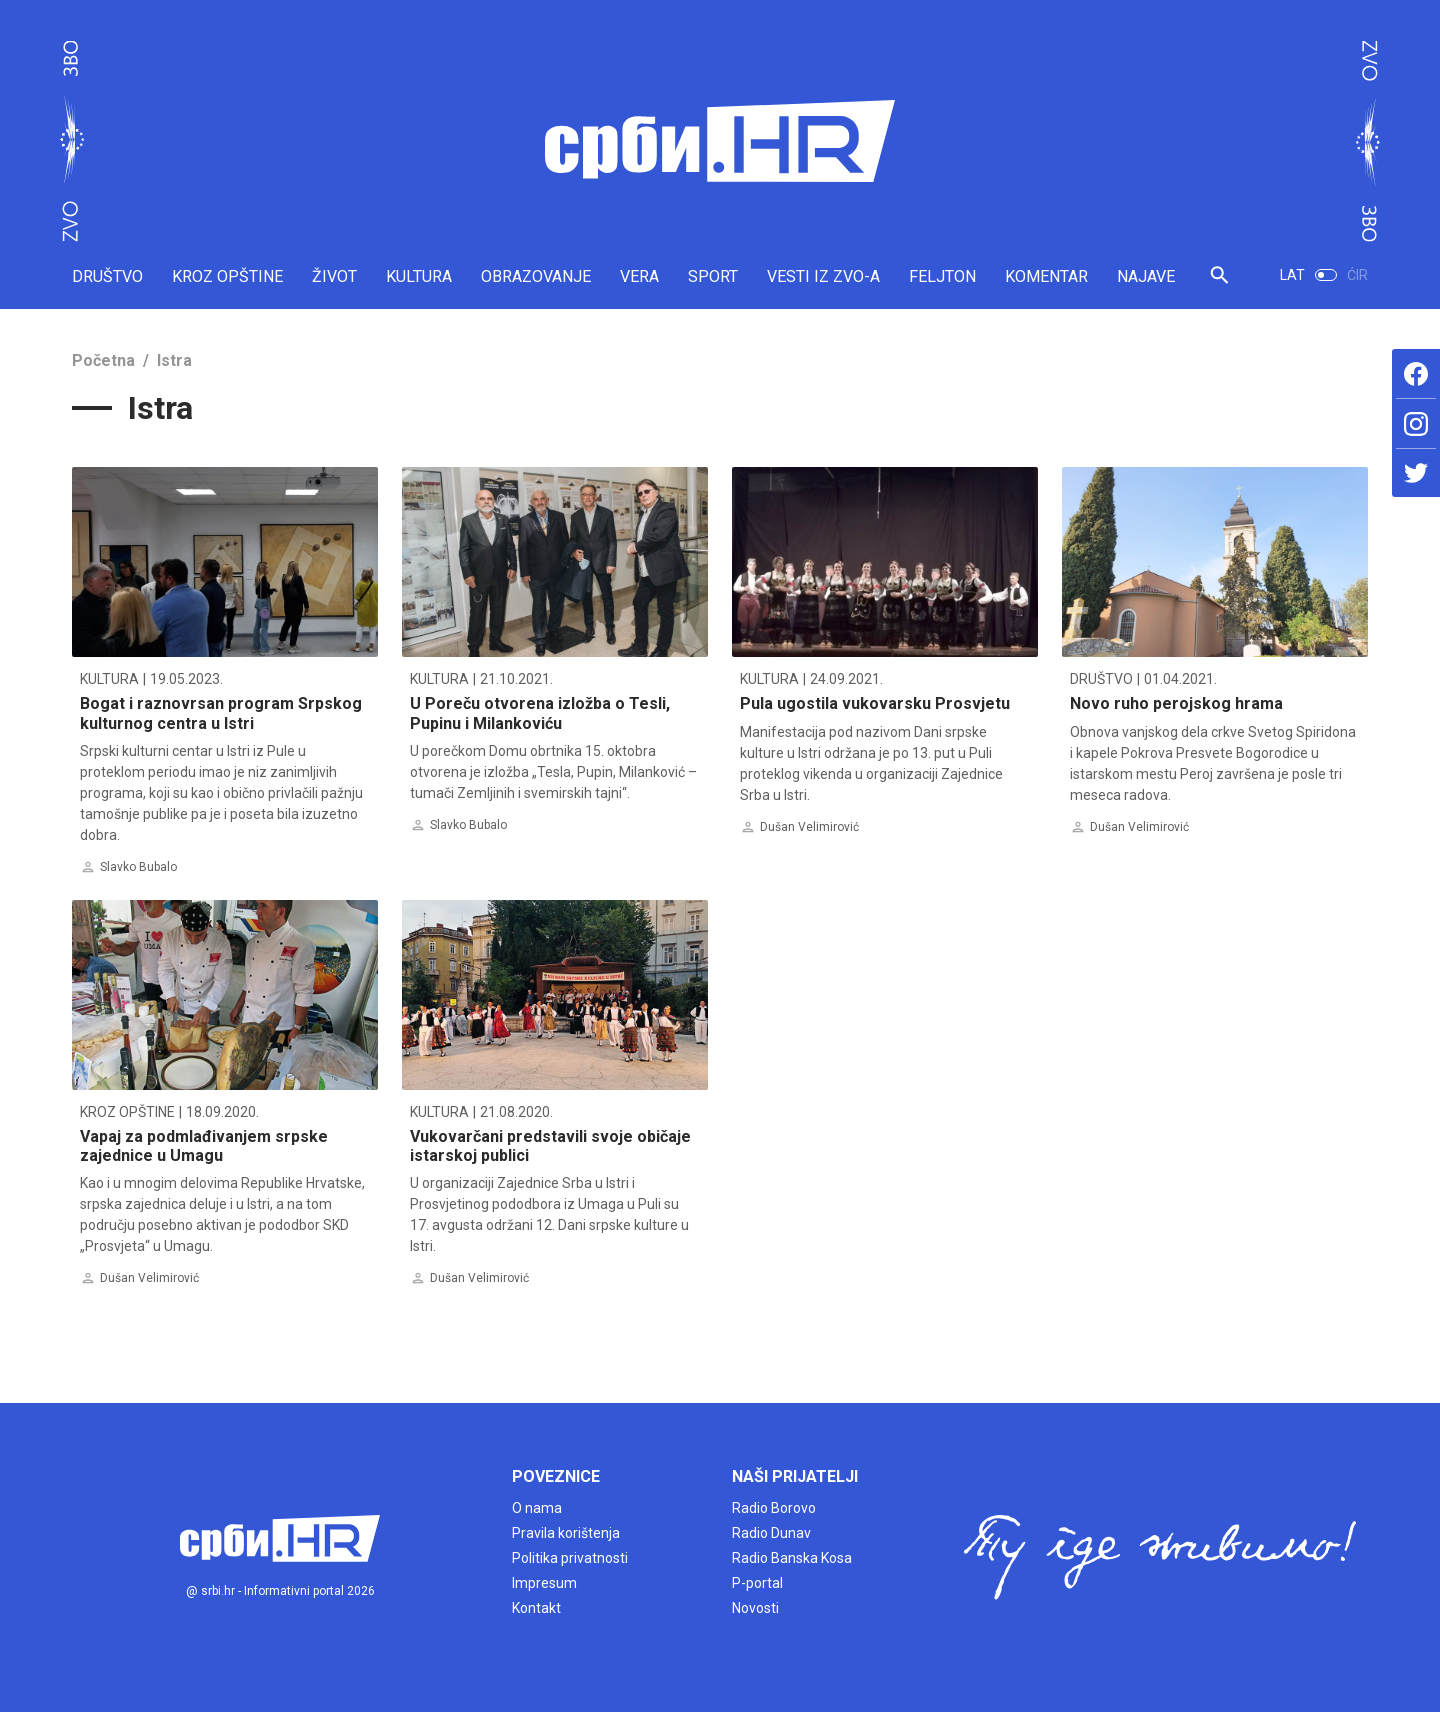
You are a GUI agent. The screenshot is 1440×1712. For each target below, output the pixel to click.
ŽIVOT (334, 276)
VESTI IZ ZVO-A (823, 276)
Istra (174, 360)
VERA (639, 276)
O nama (537, 1508)
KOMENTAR (1046, 276)
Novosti (755, 1608)
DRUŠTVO (107, 276)
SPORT (713, 276)
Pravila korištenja (566, 1533)
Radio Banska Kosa (792, 1558)
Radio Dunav (771, 1533)
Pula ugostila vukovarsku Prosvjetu (875, 703)
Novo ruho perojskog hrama (1176, 703)
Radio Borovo (774, 1508)
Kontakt (536, 1608)
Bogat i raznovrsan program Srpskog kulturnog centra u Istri (221, 713)
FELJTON (942, 276)
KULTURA (419, 276)
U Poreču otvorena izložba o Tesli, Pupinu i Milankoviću (540, 713)
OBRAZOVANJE (536, 276)
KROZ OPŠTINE (227, 276)
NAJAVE (1146, 276)
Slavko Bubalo (138, 867)
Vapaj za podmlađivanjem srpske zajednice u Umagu (204, 1146)
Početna (103, 360)
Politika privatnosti (570, 1558)
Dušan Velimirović (809, 827)
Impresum (544, 1583)
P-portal (757, 1583)
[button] (1219, 283)
